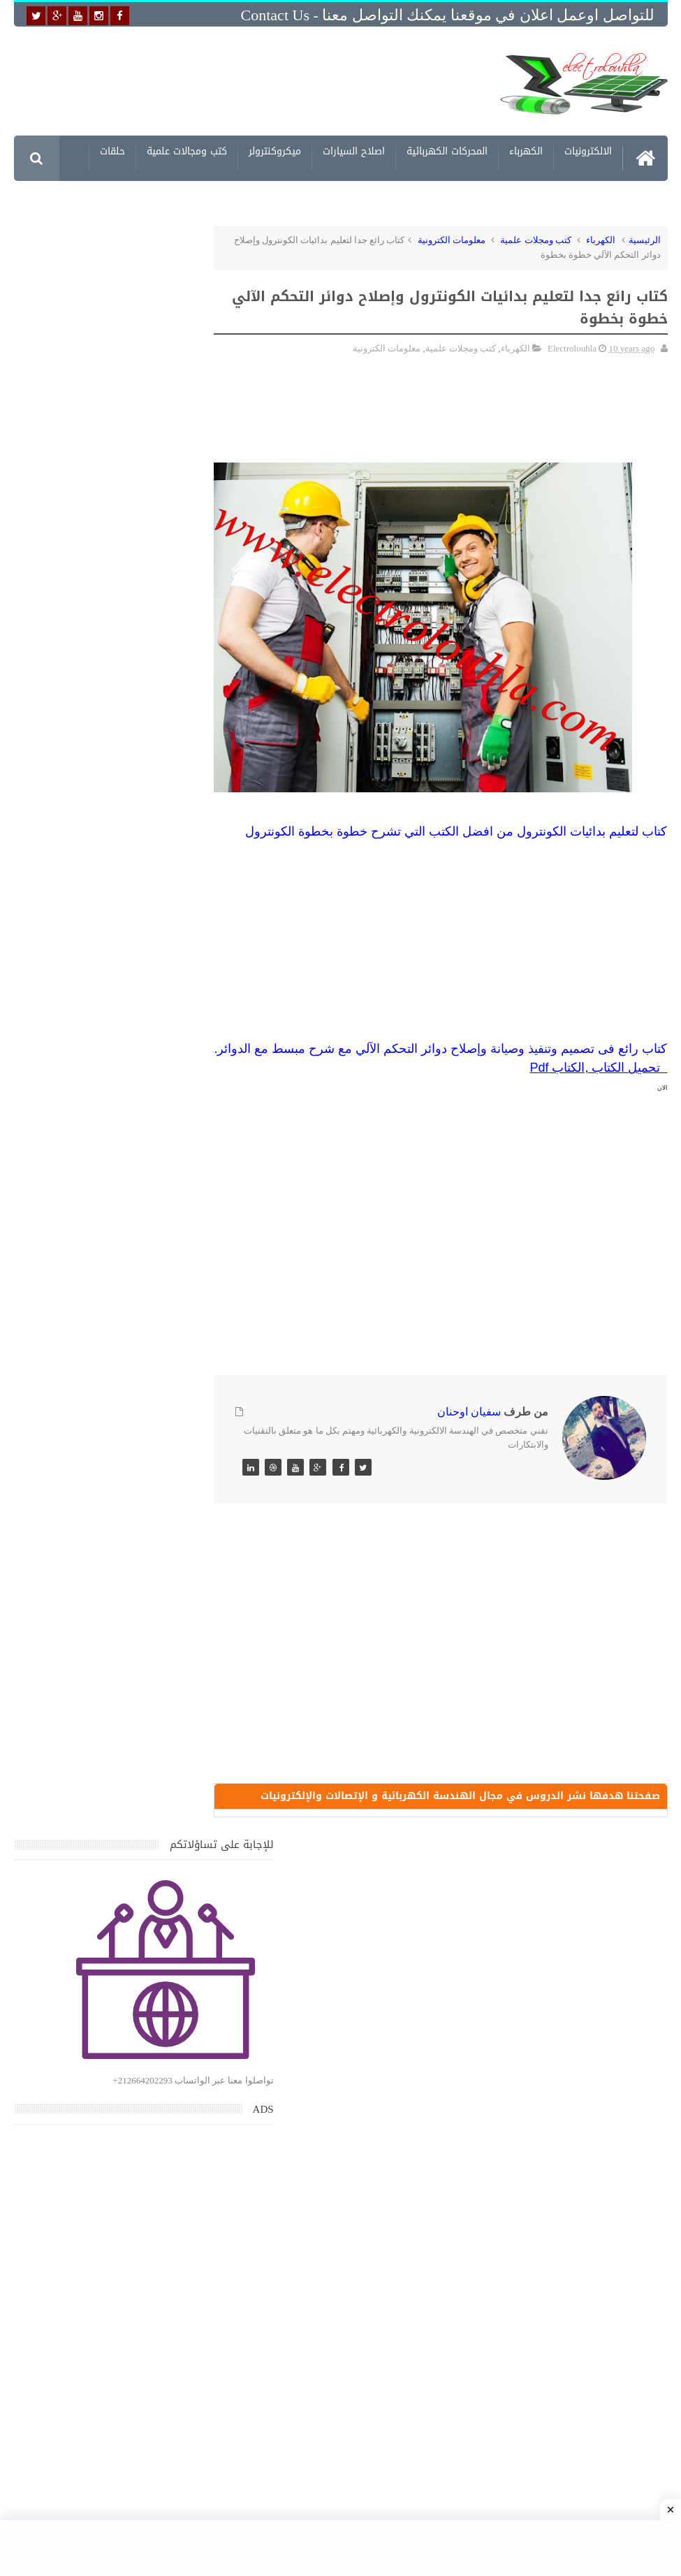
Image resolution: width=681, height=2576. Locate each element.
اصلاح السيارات (354, 153)
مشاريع (498, 198)
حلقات (112, 153)
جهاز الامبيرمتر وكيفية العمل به (110, 1585)
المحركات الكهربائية (447, 153)
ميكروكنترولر (275, 153)
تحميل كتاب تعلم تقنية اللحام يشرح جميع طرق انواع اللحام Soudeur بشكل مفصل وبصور (96, 1865)
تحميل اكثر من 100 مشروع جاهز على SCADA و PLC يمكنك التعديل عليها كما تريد (95, 1798)
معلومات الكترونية (574, 198)
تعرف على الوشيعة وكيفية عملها (108, 1715)
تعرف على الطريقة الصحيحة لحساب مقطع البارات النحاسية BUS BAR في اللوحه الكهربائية (99, 1932)
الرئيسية (645, 240)
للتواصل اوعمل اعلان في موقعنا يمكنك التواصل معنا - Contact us (447, 15)
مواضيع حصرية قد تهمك (193, 2000)
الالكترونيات (588, 153)
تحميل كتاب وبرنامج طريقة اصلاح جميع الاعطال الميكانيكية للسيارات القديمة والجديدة (95, 2194)
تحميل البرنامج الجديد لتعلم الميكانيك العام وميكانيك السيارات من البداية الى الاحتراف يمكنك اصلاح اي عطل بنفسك (96, 2127)
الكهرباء (526, 153)
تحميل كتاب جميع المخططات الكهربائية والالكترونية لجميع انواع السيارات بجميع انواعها (95, 1406)
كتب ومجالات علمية (187, 153)
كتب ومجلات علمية (535, 240)
